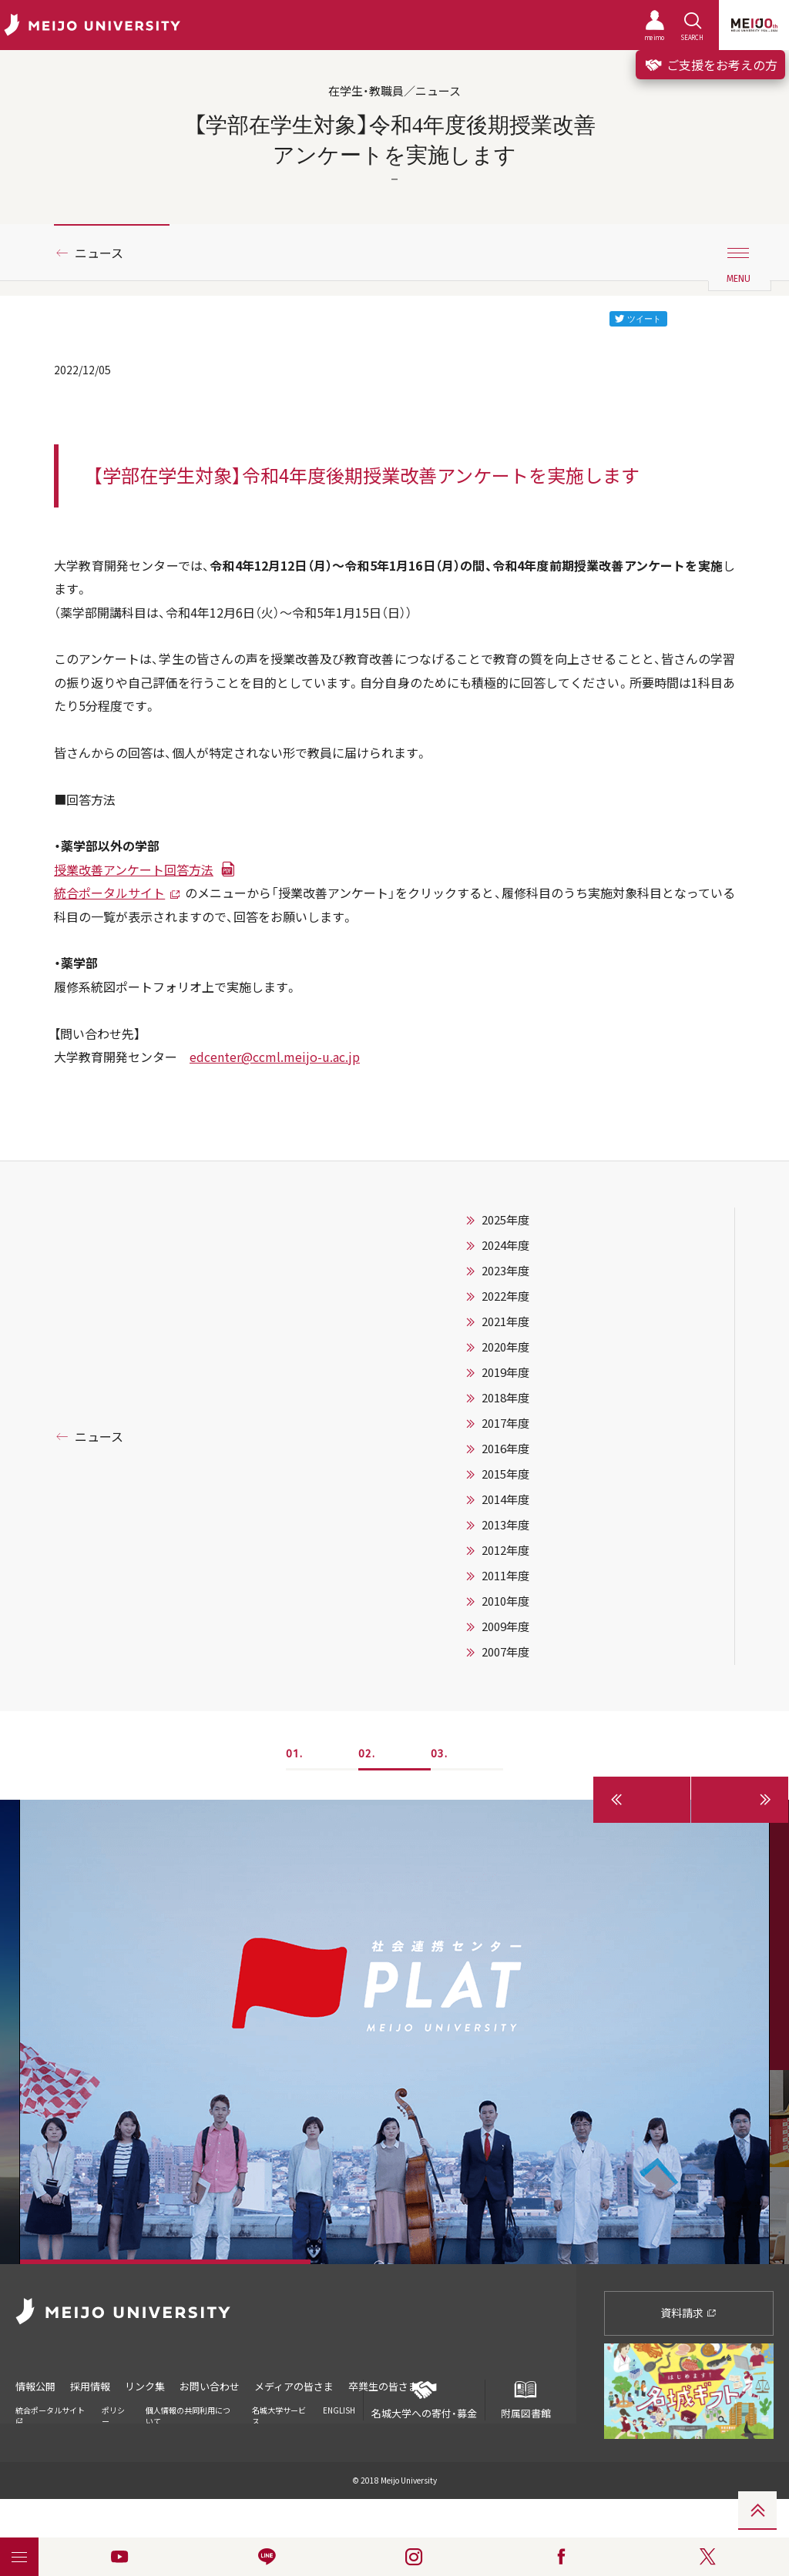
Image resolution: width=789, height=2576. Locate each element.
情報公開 (35, 2386)
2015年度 (505, 1474)
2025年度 (505, 1219)
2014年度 (505, 1499)
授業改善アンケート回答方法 (133, 869)
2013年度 (505, 1524)
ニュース (99, 252)
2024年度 (505, 1245)
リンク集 (145, 2386)
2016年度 (505, 1448)
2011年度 (505, 1575)
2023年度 (505, 1270)
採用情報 (90, 2386)
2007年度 (505, 1651)
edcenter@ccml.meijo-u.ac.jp (275, 1056)
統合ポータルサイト (109, 892)
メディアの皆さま (294, 2386)
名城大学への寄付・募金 (424, 2400)
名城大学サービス (279, 2415)
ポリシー (113, 2415)
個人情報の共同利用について (188, 2415)
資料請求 (688, 2312)
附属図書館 (525, 2400)
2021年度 (505, 1321)
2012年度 (505, 1550)
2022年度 (505, 1296)
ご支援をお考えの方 (710, 64)
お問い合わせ (210, 2386)
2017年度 (505, 1423)
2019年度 (505, 1372)
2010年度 (505, 1601)
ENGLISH (339, 2410)
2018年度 (505, 1397)
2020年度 (505, 1346)
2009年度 (505, 1626)
